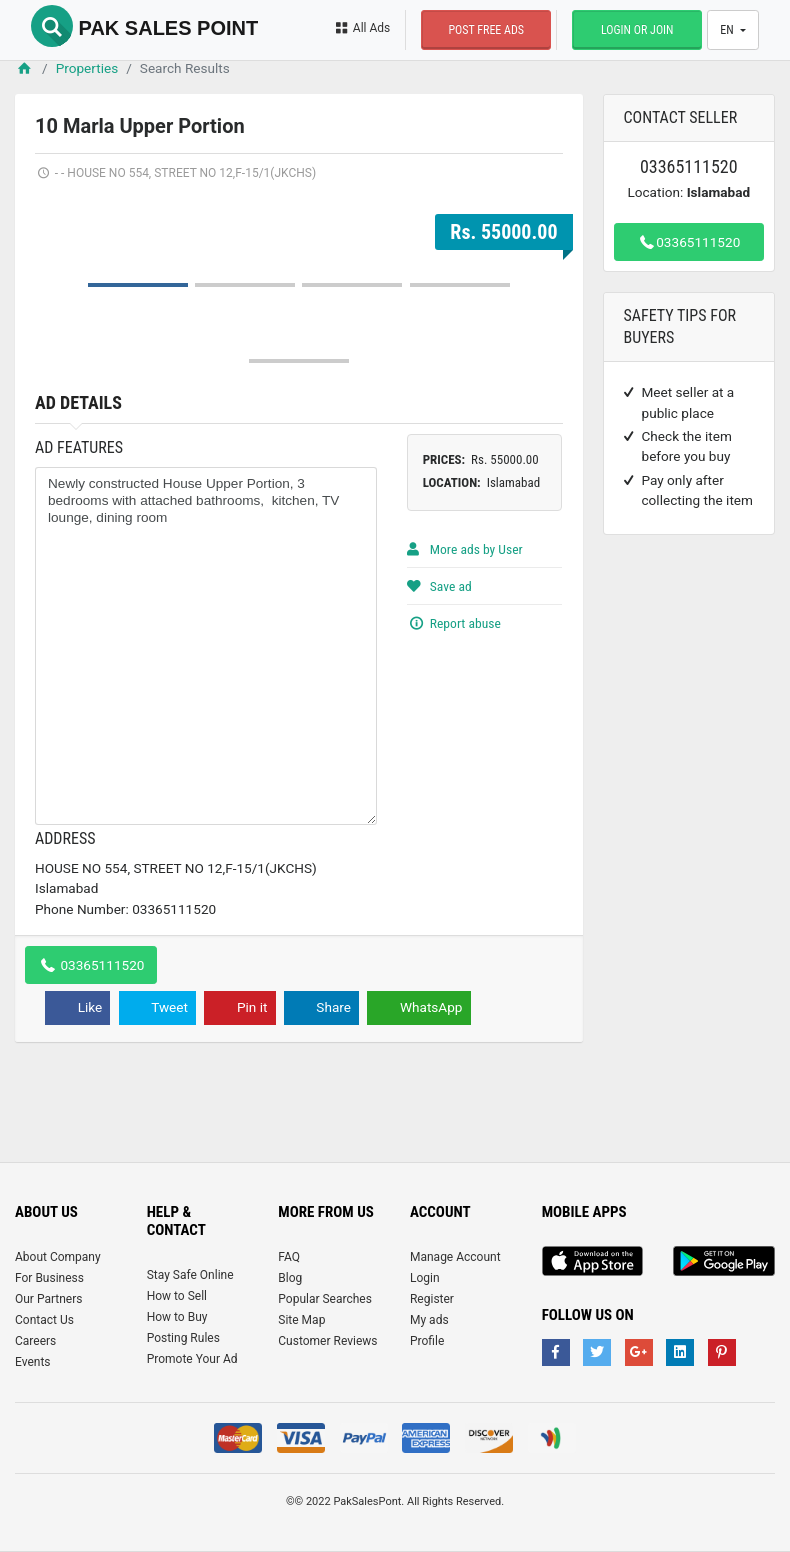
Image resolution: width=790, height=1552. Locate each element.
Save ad (439, 586)
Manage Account (455, 1257)
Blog (290, 1278)
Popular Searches (325, 1299)
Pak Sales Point (144, 28)
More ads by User (465, 549)
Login (425, 1278)
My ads (429, 1320)
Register (432, 1299)
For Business (49, 1278)
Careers (35, 1341)
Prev (61, 197)
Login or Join (637, 30)
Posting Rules (183, 1338)
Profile (427, 1341)
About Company (58, 1257)
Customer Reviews (327, 1341)
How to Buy (177, 1317)
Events (33, 1362)
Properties (87, 68)
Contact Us (44, 1320)
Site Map (301, 1320)
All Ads (361, 28)
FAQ (289, 1257)
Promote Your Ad (192, 1359)
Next (537, 197)
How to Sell (177, 1296)
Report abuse (454, 623)
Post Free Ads (486, 30)
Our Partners (48, 1299)
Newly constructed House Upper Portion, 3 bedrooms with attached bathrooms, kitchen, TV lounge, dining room (206, 646)
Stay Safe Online (190, 1275)
